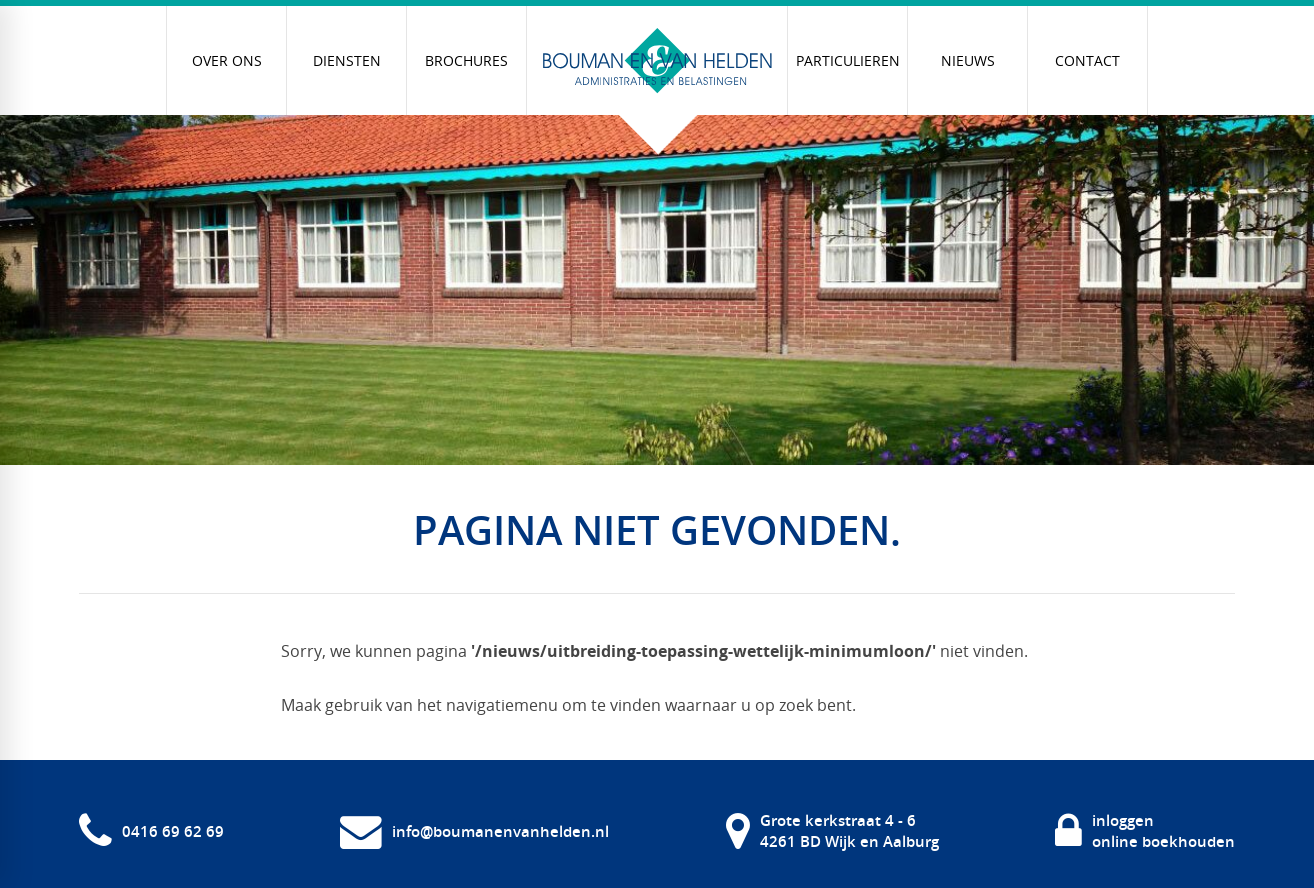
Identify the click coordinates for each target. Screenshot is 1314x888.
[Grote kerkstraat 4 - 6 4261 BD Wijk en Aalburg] (832, 831)
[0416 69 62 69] (151, 831)
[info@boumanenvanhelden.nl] (474, 831)
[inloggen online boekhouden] (1145, 831)
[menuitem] (227, 60)
